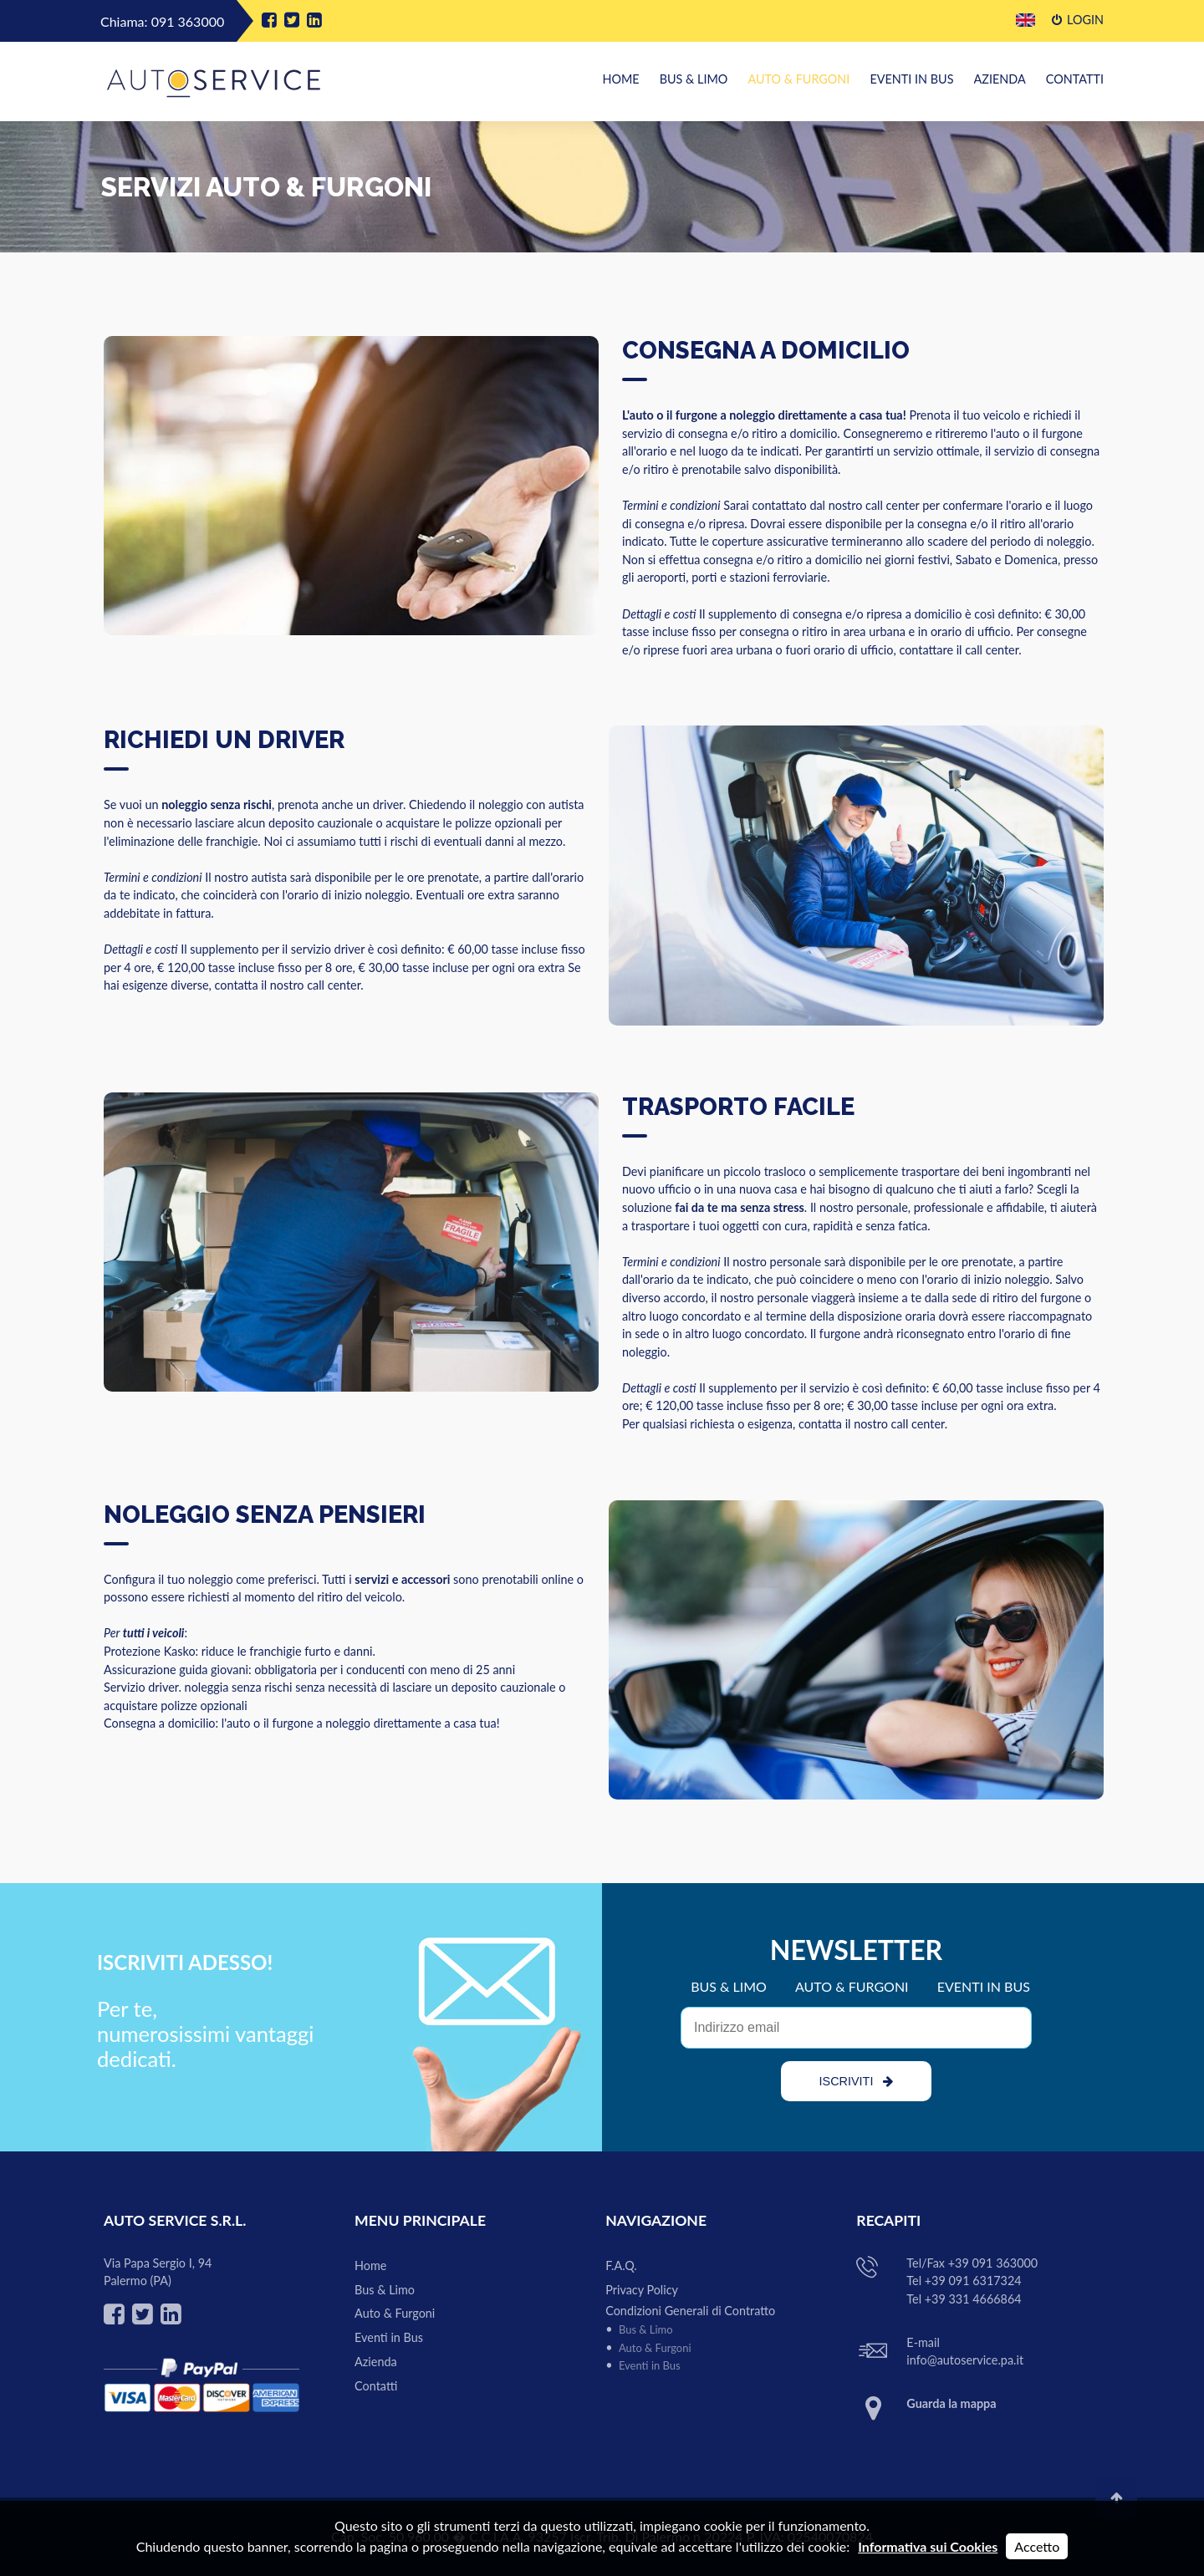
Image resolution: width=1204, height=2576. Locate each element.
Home (620, 79)
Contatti (1075, 79)
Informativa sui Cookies (927, 2546)
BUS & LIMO (729, 1986)
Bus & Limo (694, 79)
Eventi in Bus (912, 79)
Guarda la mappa (951, 2403)
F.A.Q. (621, 2265)
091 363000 (188, 21)
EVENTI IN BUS (983, 1986)
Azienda (1000, 79)
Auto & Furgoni (798, 79)
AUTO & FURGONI (852, 1986)
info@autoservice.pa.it (964, 2360)
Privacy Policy (641, 2290)
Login (1078, 20)
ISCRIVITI (856, 2081)
